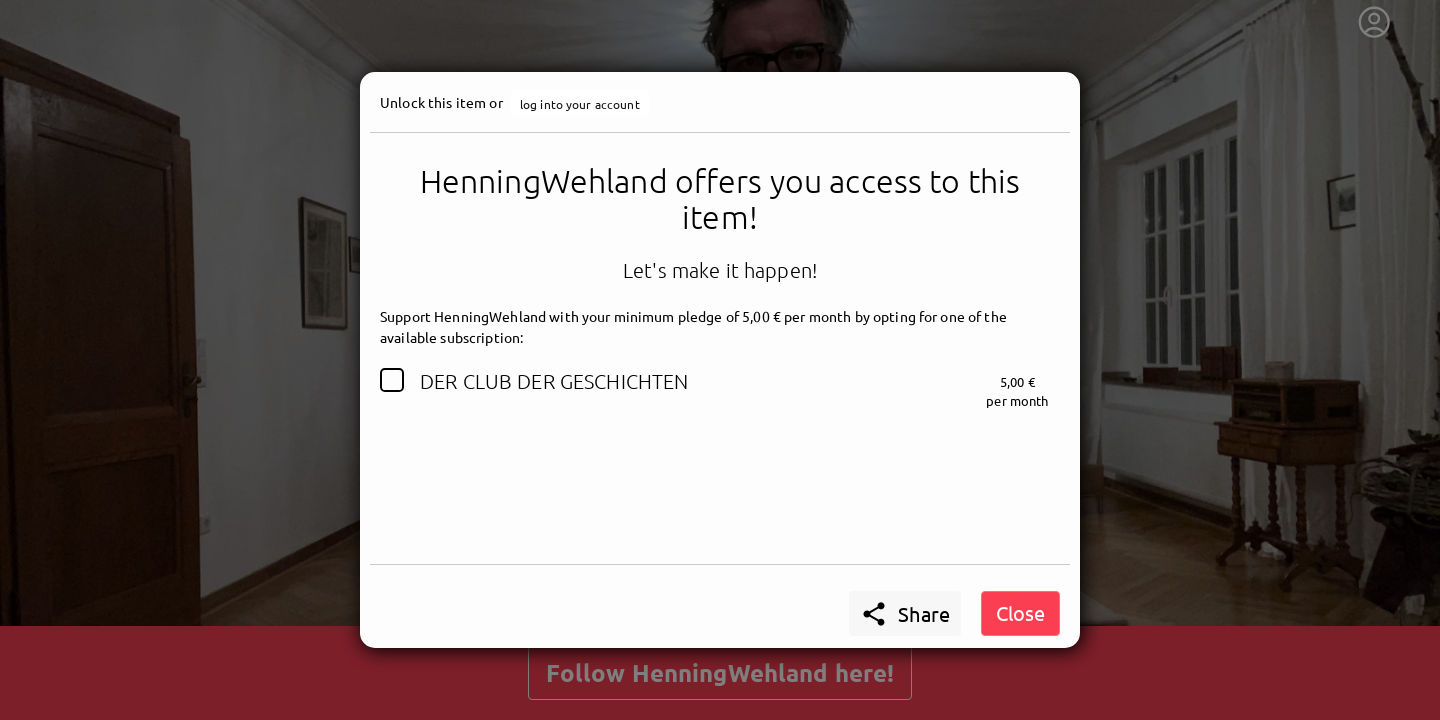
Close (1020, 612)
